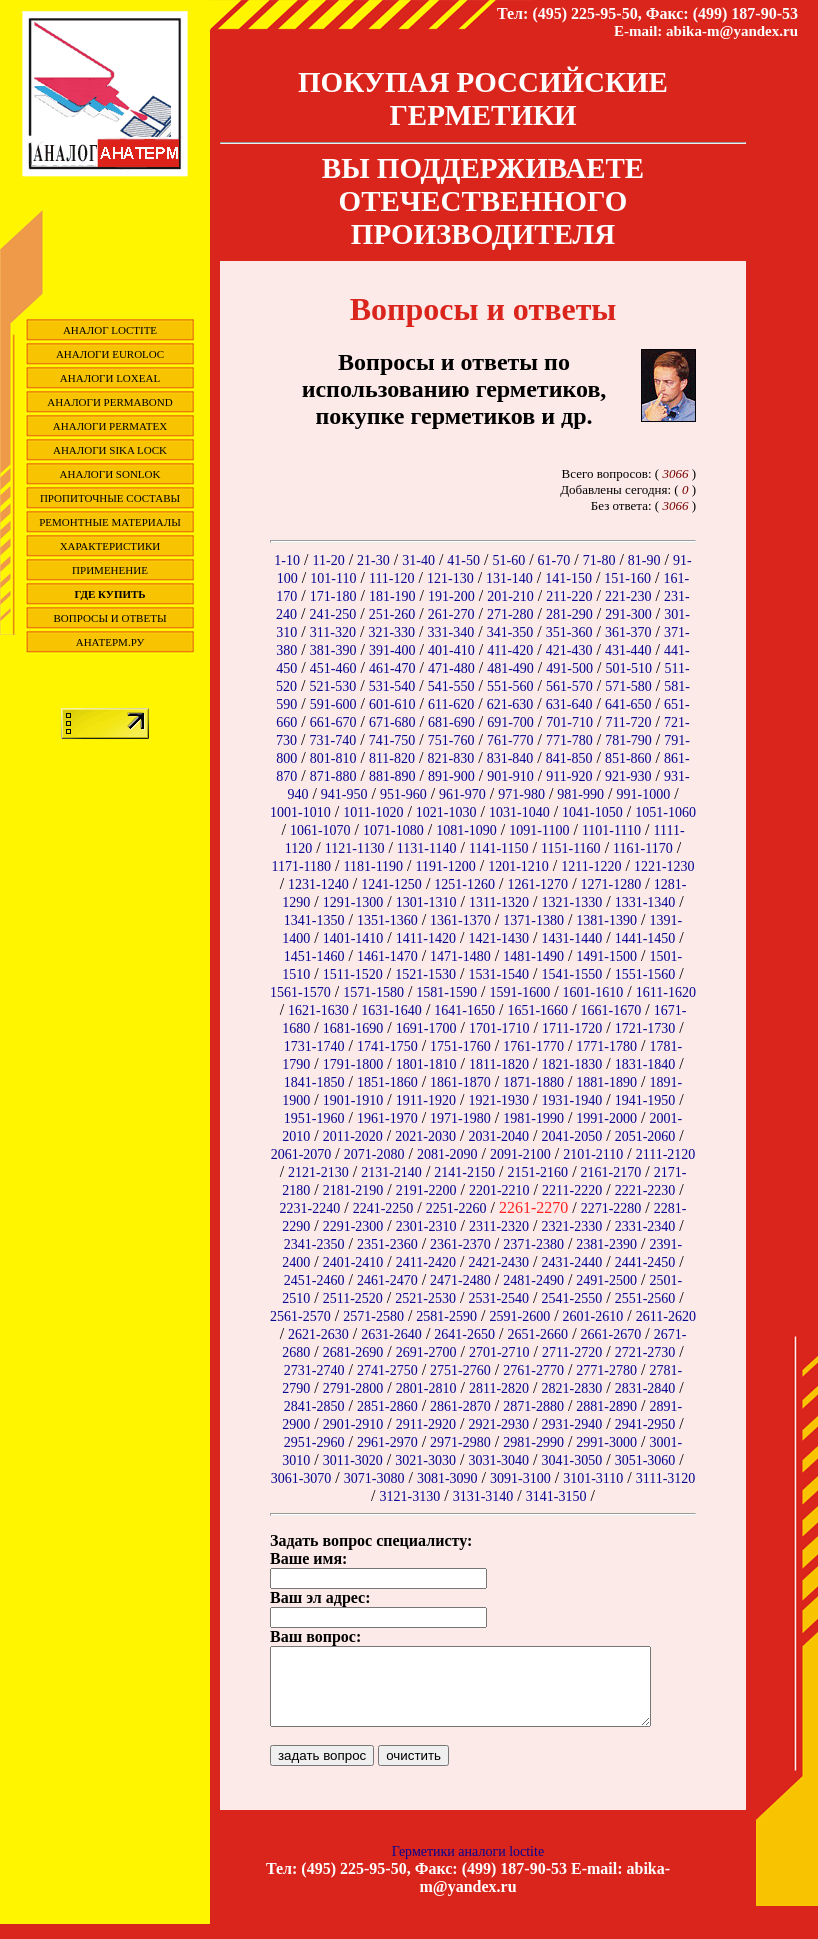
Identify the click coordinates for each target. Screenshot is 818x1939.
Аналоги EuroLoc (110, 354)
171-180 (333, 596)
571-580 (628, 686)
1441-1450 (645, 938)
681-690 (451, 722)
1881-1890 (606, 1082)
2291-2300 (353, 1226)
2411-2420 (426, 1262)
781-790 (628, 740)
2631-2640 (391, 1334)
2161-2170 (611, 1172)
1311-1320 (499, 902)
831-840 (510, 758)
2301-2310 (426, 1226)
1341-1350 (314, 920)
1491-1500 (606, 956)
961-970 (462, 794)
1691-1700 (426, 1028)
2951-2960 (314, 1442)
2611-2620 (666, 1316)
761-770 (510, 740)
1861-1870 (460, 1082)
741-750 (392, 740)
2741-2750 (387, 1370)
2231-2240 (310, 1208)
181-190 (392, 596)
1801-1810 (426, 1064)
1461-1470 (387, 956)
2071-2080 (374, 1154)
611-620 (451, 704)
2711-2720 (572, 1352)
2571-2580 (373, 1316)
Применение (110, 570)
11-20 (328, 560)
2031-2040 (498, 1136)
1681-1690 (353, 1028)
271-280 (510, 614)
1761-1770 (533, 1046)
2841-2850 (314, 1406)
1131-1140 (427, 848)
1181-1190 (373, 866)
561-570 (569, 686)
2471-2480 (460, 1280)
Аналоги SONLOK (110, 474)
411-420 (510, 650)
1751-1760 (460, 1046)
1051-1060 (665, 812)
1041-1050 (592, 812)
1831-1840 (645, 1064)
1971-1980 (460, 1118)
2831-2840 (645, 1388)
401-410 (451, 650)
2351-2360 (387, 1244)
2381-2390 (606, 1244)
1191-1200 (446, 866)
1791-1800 (353, 1064)
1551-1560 (645, 974)
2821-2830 (572, 1388)
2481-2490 (533, 1280)
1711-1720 (572, 1028)
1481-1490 (533, 956)
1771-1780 (606, 1046)
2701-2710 (499, 1352)
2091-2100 (520, 1154)
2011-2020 (353, 1136)
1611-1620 (666, 992)
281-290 (569, 614)
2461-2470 (387, 1280)
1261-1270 (537, 884)
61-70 (554, 560)
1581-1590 (446, 992)
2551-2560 (645, 1298)
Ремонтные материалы (110, 522)
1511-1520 (353, 974)
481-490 (510, 668)
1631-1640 (391, 1010)
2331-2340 (645, 1226)
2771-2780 (606, 1370)
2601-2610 (593, 1316)
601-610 (392, 704)
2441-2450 (645, 1262)
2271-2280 (611, 1208)
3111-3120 (666, 1478)
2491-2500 (606, 1280)
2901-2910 (353, 1424)
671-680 (392, 722)
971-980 (521, 794)
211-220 (569, 596)
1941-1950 (645, 1100)
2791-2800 (353, 1388)
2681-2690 (353, 1352)
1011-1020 (373, 812)
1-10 (287, 560)
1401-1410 (353, 938)
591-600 (333, 704)
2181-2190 (353, 1190)
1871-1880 (533, 1082)
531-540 (392, 686)
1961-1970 (387, 1118)
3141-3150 (556, 1496)
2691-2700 (426, 1352)
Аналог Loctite (110, 330)
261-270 (451, 614)
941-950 (344, 794)
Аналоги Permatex (110, 426)
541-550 (451, 686)
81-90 (644, 560)
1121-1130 (355, 848)
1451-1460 (314, 956)
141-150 (568, 578)
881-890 (392, 776)
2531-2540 (498, 1298)
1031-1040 (519, 812)
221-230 (628, 596)
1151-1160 (571, 848)
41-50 (463, 560)
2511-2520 (353, 1298)
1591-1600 (519, 992)
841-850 (569, 758)
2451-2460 (314, 1280)
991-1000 (643, 794)
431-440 (628, 650)
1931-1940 (572, 1100)
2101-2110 (593, 1154)
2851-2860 (387, 1406)
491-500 (569, 668)
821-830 (451, 758)
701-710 (569, 722)
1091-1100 (539, 830)
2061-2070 (301, 1154)
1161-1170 (643, 848)
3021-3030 (425, 1460)
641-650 (628, 704)
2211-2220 (572, 1190)
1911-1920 (426, 1100)
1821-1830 (572, 1064)
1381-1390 (606, 920)
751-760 (451, 740)
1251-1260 (464, 884)
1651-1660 (537, 1010)
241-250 (333, 614)
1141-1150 (499, 848)
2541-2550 (572, 1298)
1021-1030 (446, 812)
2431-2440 (572, 1262)
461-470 (392, 668)
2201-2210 (499, 1190)
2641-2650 (464, 1334)
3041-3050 (572, 1460)
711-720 (628, 722)
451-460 (333, 668)
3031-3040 (498, 1460)
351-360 (569, 632)
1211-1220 (591, 866)
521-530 (333, 686)
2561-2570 (300, 1316)
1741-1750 (387, 1046)
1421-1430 (498, 938)
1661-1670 (611, 1010)
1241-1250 (391, 884)
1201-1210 (518, 866)
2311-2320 (499, 1226)
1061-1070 (320, 830)
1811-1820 (499, 1064)
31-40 (418, 560)
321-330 (391, 632)
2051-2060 (645, 1136)
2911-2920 (426, 1424)
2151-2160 (537, 1172)
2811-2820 (499, 1388)
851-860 (628, 758)
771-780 (569, 740)
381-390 (333, 650)
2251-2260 (456, 1208)
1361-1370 (460, 920)
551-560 (510, 686)
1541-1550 (572, 974)
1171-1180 (301, 866)
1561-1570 (300, 992)
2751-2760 (460, 1370)
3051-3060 (645, 1460)
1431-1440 (572, 938)
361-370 (628, 632)
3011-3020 (353, 1460)
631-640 (569, 704)
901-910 (510, 776)
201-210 (510, 596)
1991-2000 (606, 1118)
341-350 (510, 632)
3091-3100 (520, 1478)
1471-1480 (460, 956)
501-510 (628, 668)
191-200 (451, 596)
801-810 (333, 758)
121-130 (450, 578)
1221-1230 (664, 866)
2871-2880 (533, 1406)
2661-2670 (611, 1334)
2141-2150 (464, 1172)
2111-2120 (666, 1154)
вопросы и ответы (110, 618)
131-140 (509, 578)
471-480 (451, 668)
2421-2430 (498, 1262)
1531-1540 (498, 974)
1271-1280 (611, 884)
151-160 (627, 578)
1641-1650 (464, 1010)
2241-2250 (383, 1208)
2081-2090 (447, 1154)
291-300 (628, 614)
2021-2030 (425, 1136)
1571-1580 (373, 992)
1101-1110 (611, 830)
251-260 (392, 614)
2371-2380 (533, 1244)
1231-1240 (318, 884)
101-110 (333, 578)
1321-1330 (572, 902)
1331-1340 (645, 902)
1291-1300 (353, 902)
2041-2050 (572, 1136)
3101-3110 (593, 1478)
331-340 (451, 632)
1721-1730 (645, 1028)
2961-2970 (387, 1442)
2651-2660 (537, 1334)
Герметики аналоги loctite (468, 1866)
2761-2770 (533, 1370)
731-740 (333, 740)
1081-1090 (466, 830)
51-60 (508, 560)
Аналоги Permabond (109, 402)
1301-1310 (426, 902)
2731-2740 (314, 1370)
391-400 (392, 650)
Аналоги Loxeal (110, 378)
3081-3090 (447, 1478)
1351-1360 (387, 920)
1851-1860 (387, 1082)
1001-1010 (300, 812)
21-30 (373, 560)
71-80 (599, 560)
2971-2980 (460, 1442)
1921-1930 (498, 1100)
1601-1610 (593, 992)
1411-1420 (426, 938)
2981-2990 (533, 1442)
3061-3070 (301, 1478)
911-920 (569, 776)
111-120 (392, 578)
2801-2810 (426, 1388)
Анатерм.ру (110, 642)
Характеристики (110, 546)
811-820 (392, 758)
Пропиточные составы (110, 498)
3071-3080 (374, 1478)
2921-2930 (498, 1424)
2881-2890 (606, 1406)
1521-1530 (425, 974)
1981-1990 (533, 1118)
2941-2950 (645, 1424)
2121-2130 (318, 1172)
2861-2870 (460, 1406)
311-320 (333, 632)
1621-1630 (318, 1010)
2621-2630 (318, 1334)
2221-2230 (645, 1190)
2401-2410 (353, 1262)
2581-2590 (446, 1316)
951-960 (403, 794)
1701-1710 (499, 1028)
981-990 (580, 794)
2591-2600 (519, 1316)
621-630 (510, 704)
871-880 (333, 776)
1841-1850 (314, 1082)
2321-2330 (572, 1226)
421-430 (569, 650)
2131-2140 (391, 1172)
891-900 (451, 776)
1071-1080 (393, 830)
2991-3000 (606, 1442)
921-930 (628, 776)
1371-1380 (533, 920)
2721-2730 (645, 1352)
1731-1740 (314, 1046)
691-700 (510, 722)
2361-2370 (460, 1244)
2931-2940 (572, 1424)
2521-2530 (425, 1298)
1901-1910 (353, 1100)
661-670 (333, 722)
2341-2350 (314, 1244)
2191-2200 (426, 1190)
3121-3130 (410, 1496)
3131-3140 (483, 1496)
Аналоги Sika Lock (110, 450)
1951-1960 (314, 1118)
